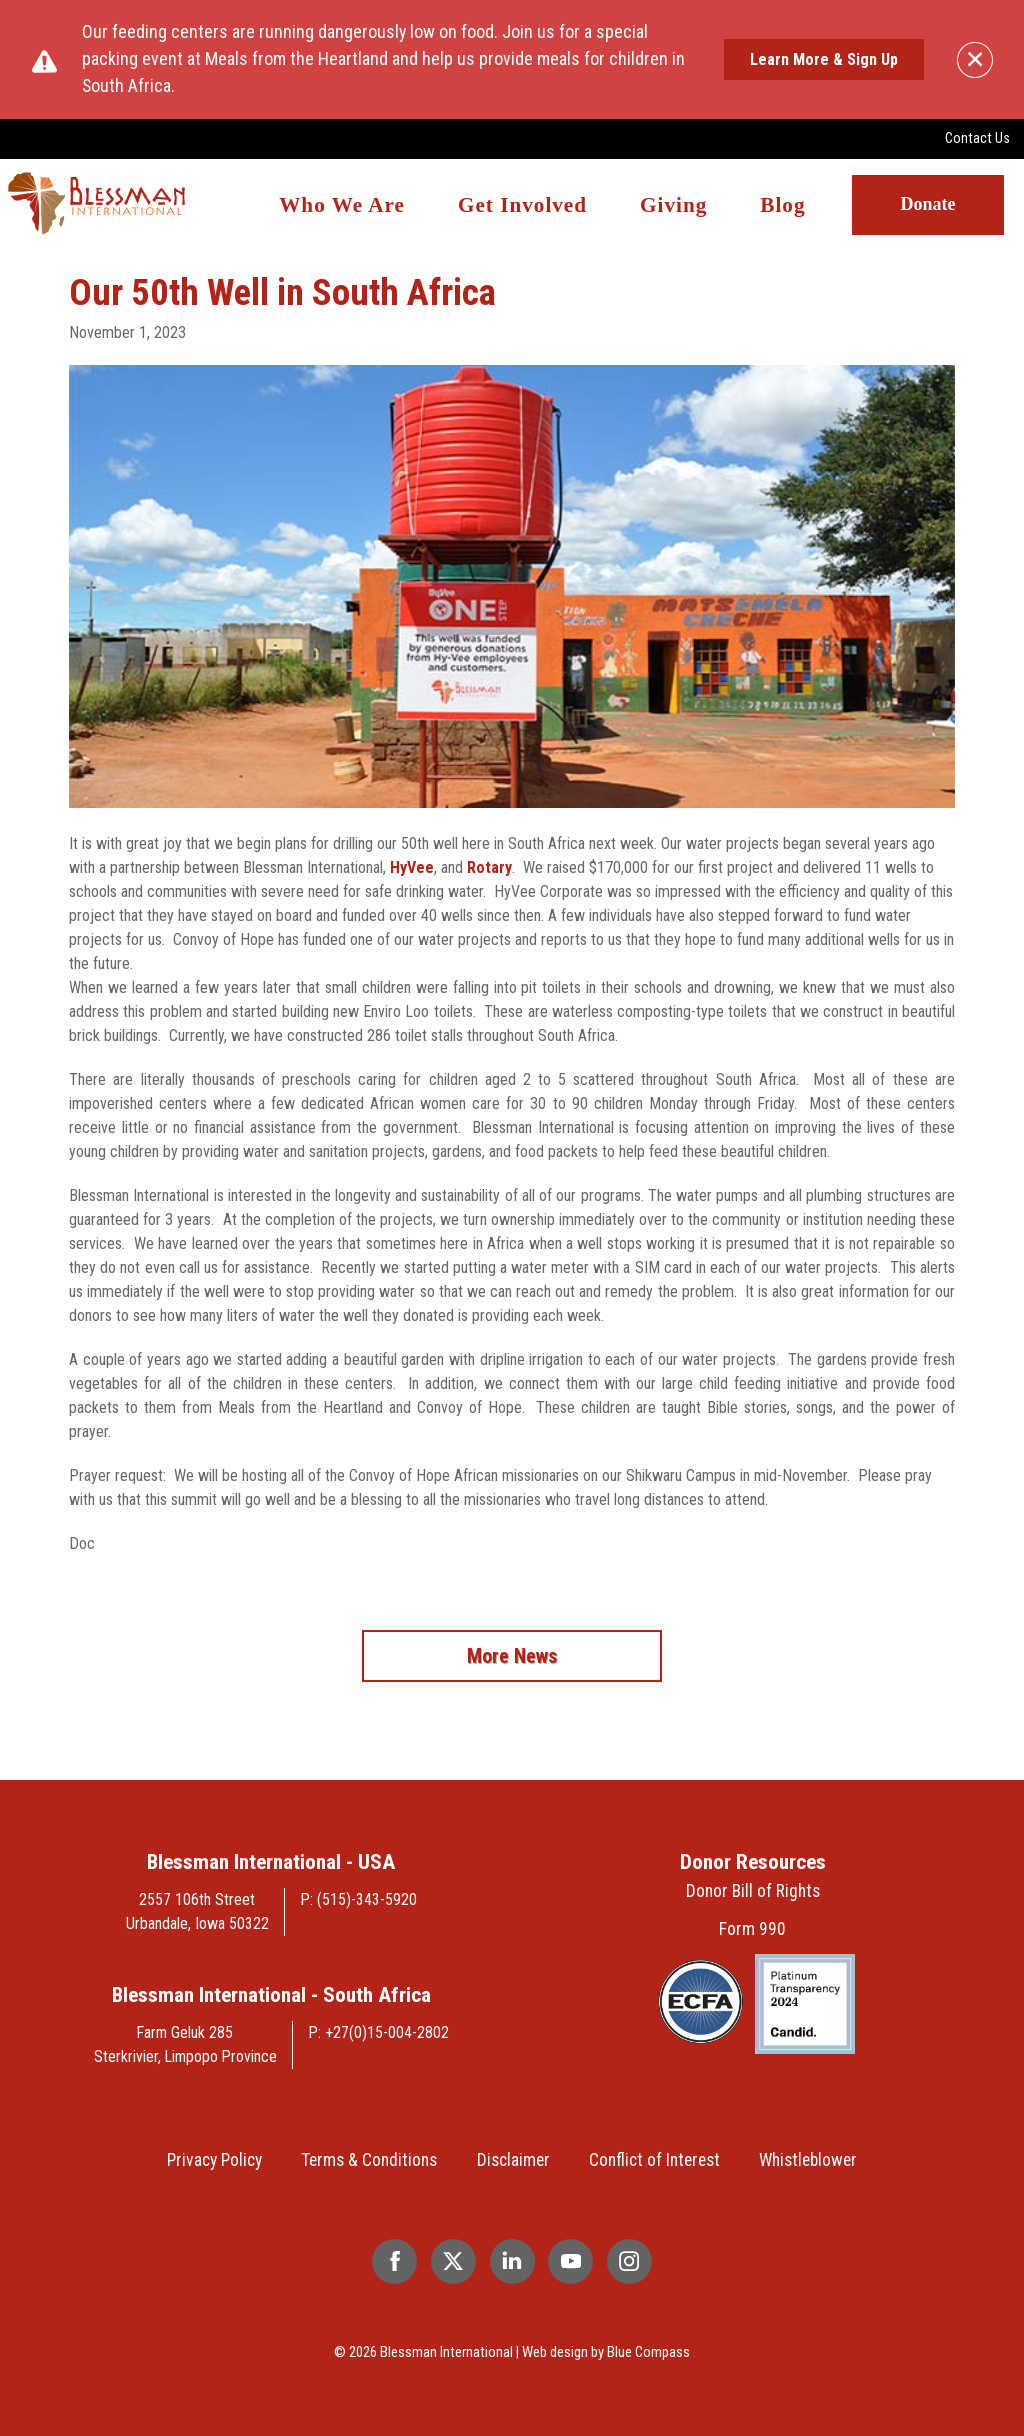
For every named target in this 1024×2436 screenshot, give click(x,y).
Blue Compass (648, 2352)
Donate (928, 204)
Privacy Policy (214, 2160)
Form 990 (752, 1929)
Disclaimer (513, 2160)
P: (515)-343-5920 (359, 1899)
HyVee (412, 867)
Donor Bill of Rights (753, 1891)
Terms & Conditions (369, 2160)
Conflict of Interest (654, 2160)
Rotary (489, 867)
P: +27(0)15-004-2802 (379, 2032)
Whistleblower (808, 2160)
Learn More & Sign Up (824, 59)
